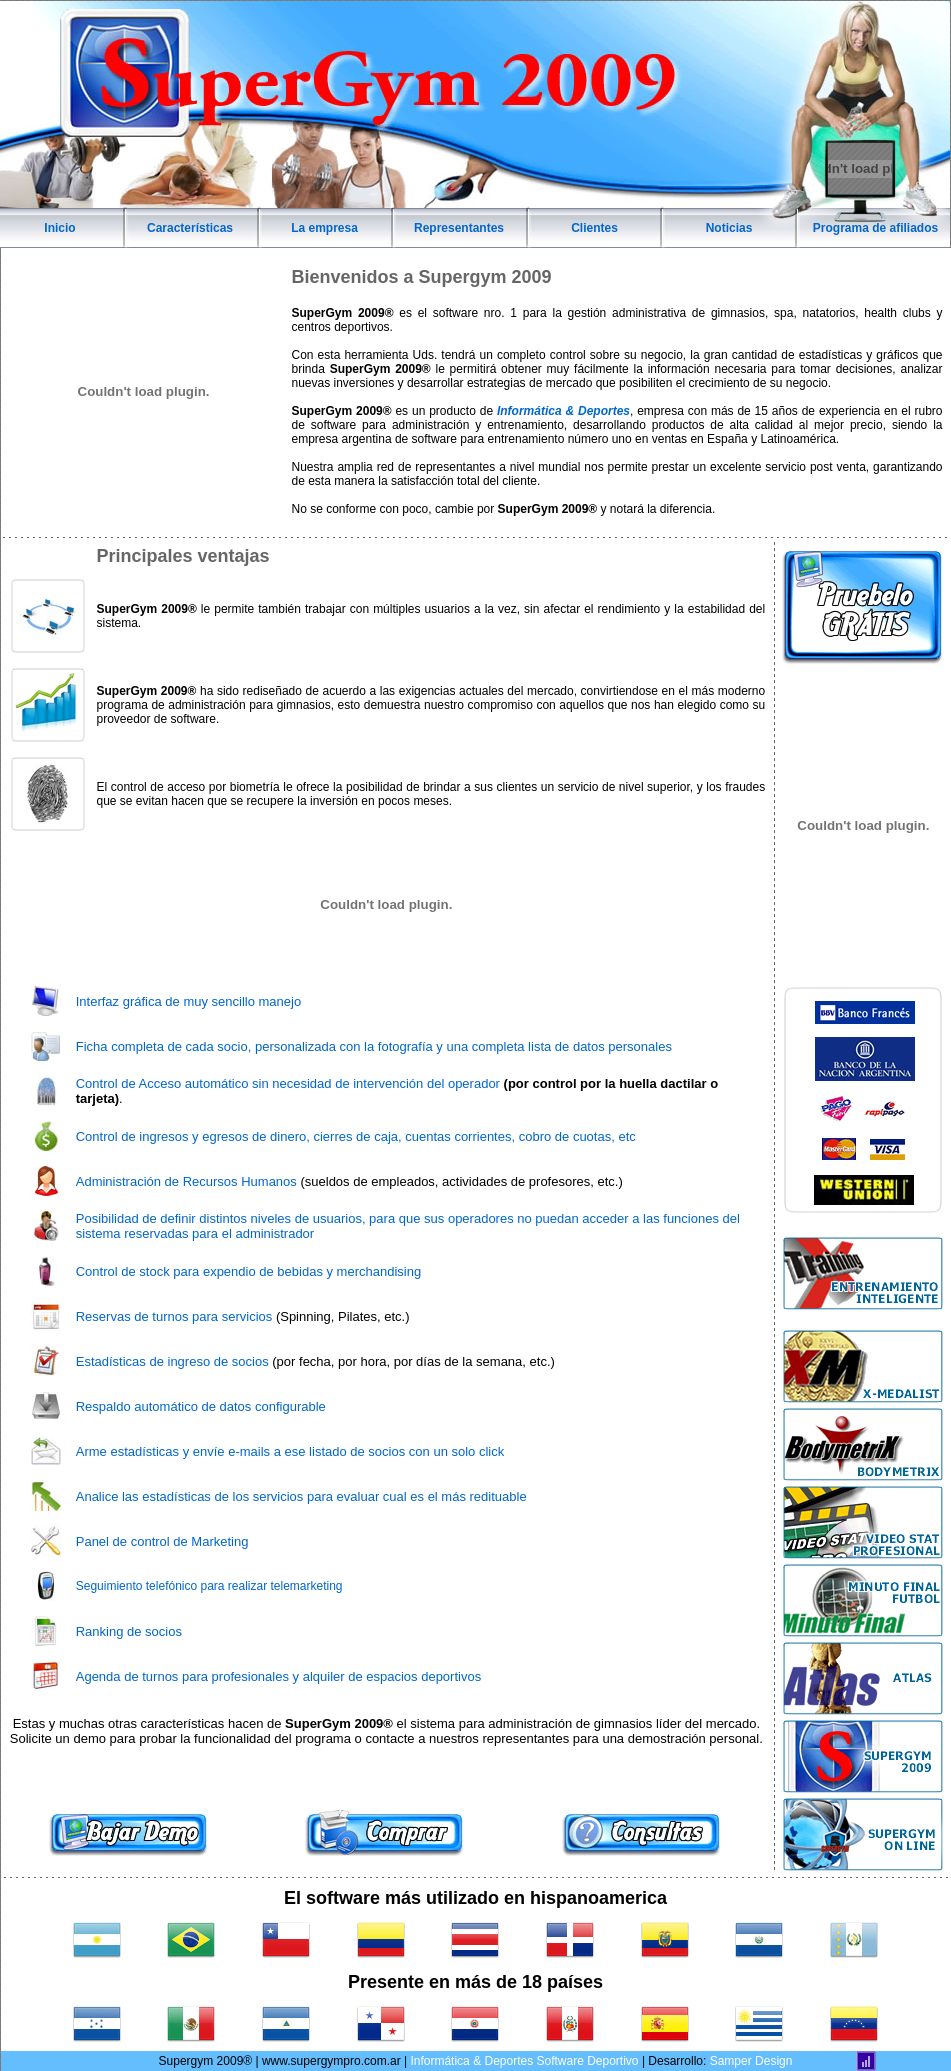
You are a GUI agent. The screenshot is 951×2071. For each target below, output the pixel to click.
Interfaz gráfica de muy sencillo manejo (188, 1001)
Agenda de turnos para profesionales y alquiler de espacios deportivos (278, 1676)
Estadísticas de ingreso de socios (172, 1361)
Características (190, 228)
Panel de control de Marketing (162, 1541)
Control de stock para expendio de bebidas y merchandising (248, 1271)
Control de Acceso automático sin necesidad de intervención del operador (288, 1083)
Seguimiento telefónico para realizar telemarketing (209, 1586)
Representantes (459, 228)
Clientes (594, 228)
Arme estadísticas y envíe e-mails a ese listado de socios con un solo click (290, 1451)
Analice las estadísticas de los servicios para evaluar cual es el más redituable (301, 1496)
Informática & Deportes (563, 411)
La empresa (324, 228)
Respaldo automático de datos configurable (201, 1406)
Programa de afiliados (875, 228)
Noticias (729, 228)
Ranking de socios (129, 1631)
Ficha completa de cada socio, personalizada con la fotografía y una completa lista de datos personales (374, 1046)
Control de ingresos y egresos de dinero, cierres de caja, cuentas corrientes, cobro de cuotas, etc (356, 1136)
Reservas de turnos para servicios (174, 1316)
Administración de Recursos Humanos (186, 1181)
